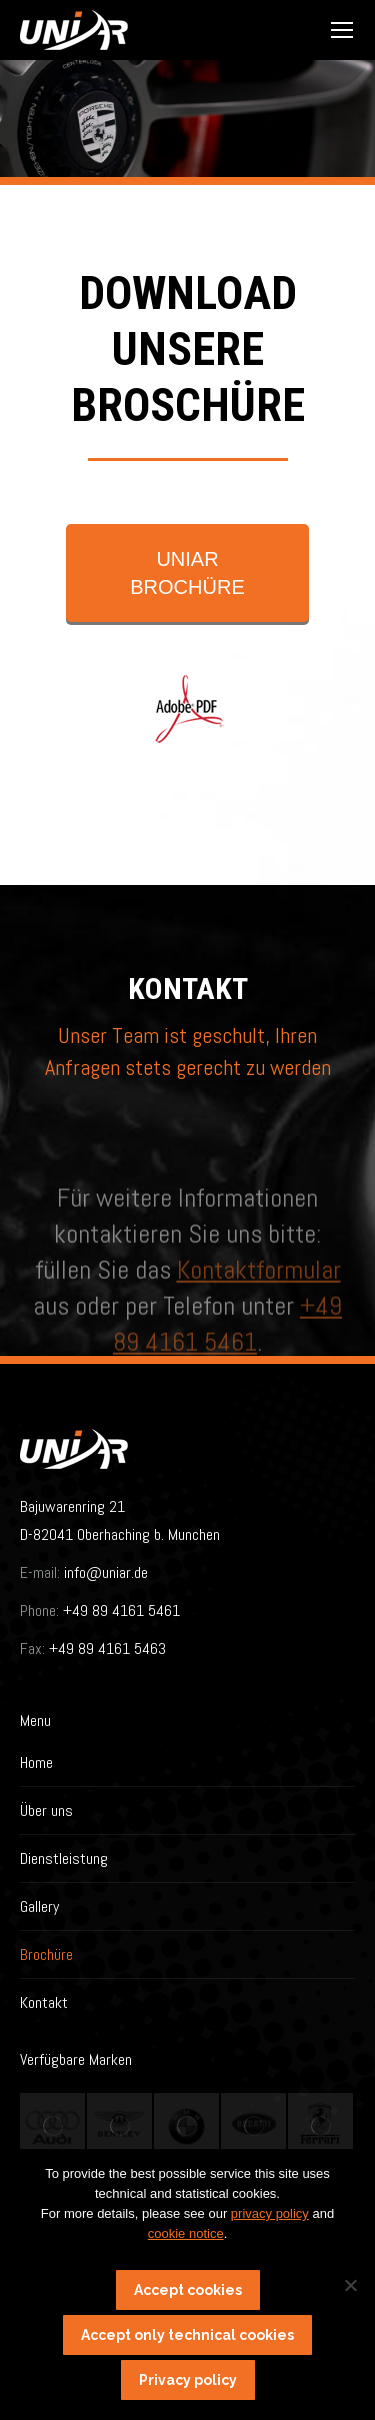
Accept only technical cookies (187, 2335)
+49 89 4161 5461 (119, 1610)
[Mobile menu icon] (342, 30)
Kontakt (44, 2002)
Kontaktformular (259, 1340)
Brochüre (46, 1954)
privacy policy (270, 2213)
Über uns (46, 1810)
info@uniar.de (106, 1572)
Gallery (39, 1906)
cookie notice (186, 2233)
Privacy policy (188, 2380)
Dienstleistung (64, 1858)
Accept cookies (188, 2290)
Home (36, 1762)
